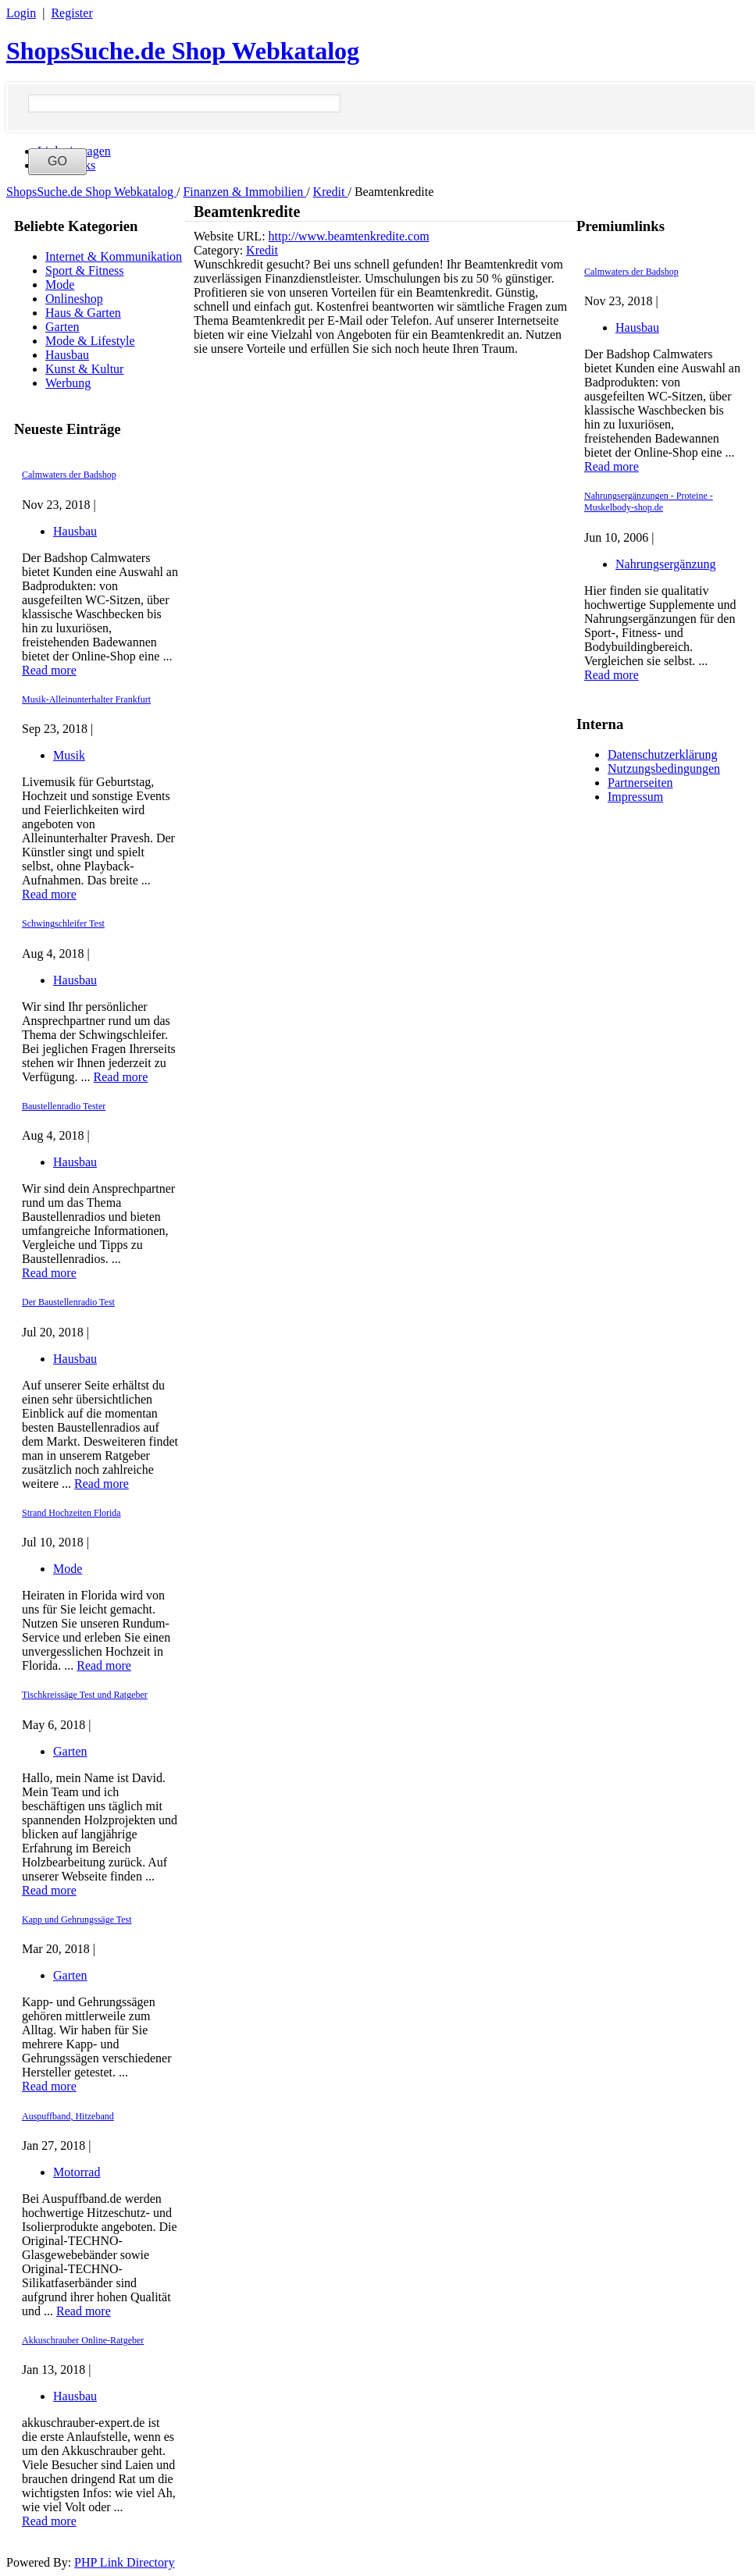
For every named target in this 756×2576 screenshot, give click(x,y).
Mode (59, 284)
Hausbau (67, 354)
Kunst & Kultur (84, 368)
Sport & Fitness (84, 270)
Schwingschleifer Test (63, 923)
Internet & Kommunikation (113, 256)
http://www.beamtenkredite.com (349, 236)
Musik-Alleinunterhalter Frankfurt (86, 699)
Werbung (68, 383)
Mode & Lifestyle (90, 340)
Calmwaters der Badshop (69, 474)
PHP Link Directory (124, 2562)
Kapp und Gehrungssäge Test (77, 1919)
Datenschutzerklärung (662, 754)
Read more (49, 670)
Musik (69, 755)
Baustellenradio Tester (63, 1106)
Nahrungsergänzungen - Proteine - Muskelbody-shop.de (648, 501)
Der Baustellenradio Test (68, 1302)
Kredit (330, 191)
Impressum (635, 796)
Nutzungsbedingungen (664, 768)
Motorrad (76, 2172)
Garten (62, 326)
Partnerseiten (640, 782)
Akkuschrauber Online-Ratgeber (83, 2340)
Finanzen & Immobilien (244, 191)
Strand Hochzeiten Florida (71, 1512)
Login (21, 13)
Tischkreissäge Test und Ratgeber (85, 1694)
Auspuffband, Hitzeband (68, 2116)
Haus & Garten (83, 312)
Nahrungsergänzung (665, 564)
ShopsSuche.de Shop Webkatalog (182, 51)
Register (71, 13)
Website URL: (231, 236)
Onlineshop (74, 298)
